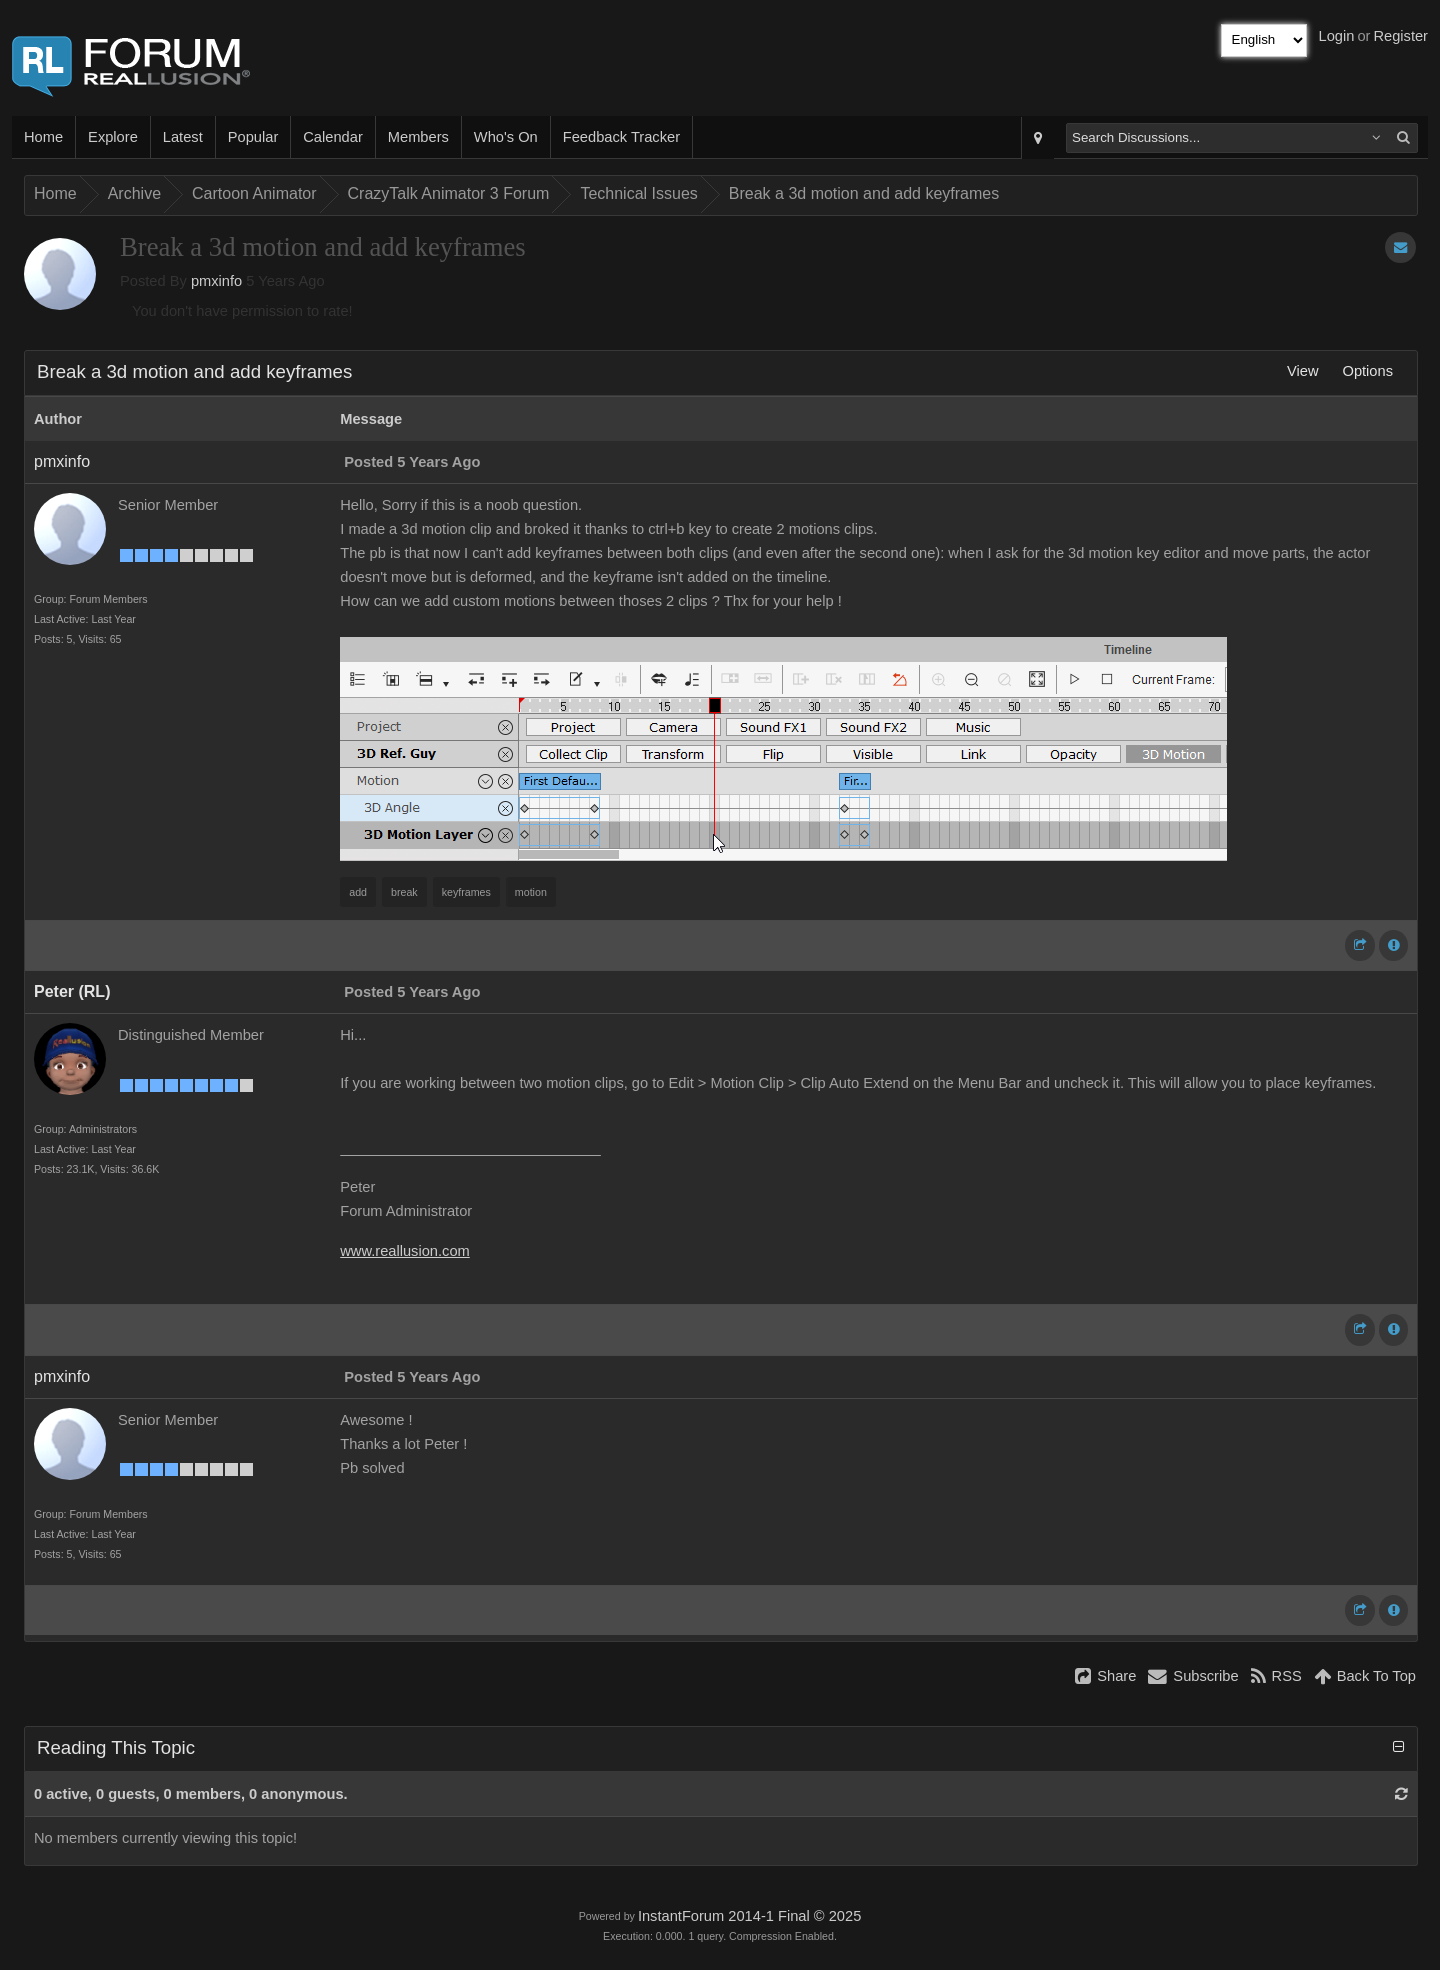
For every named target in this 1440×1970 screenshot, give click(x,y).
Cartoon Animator (254, 193)
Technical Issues (638, 193)
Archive (134, 193)
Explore (113, 137)
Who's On (506, 137)
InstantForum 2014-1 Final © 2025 (749, 1916)
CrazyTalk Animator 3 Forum (449, 193)
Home (43, 137)
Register (1400, 36)
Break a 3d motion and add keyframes (864, 193)
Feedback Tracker (621, 137)
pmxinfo (216, 281)
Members (418, 137)
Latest (183, 137)
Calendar (332, 137)
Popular (253, 137)
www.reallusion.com (405, 1251)
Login (1337, 36)
